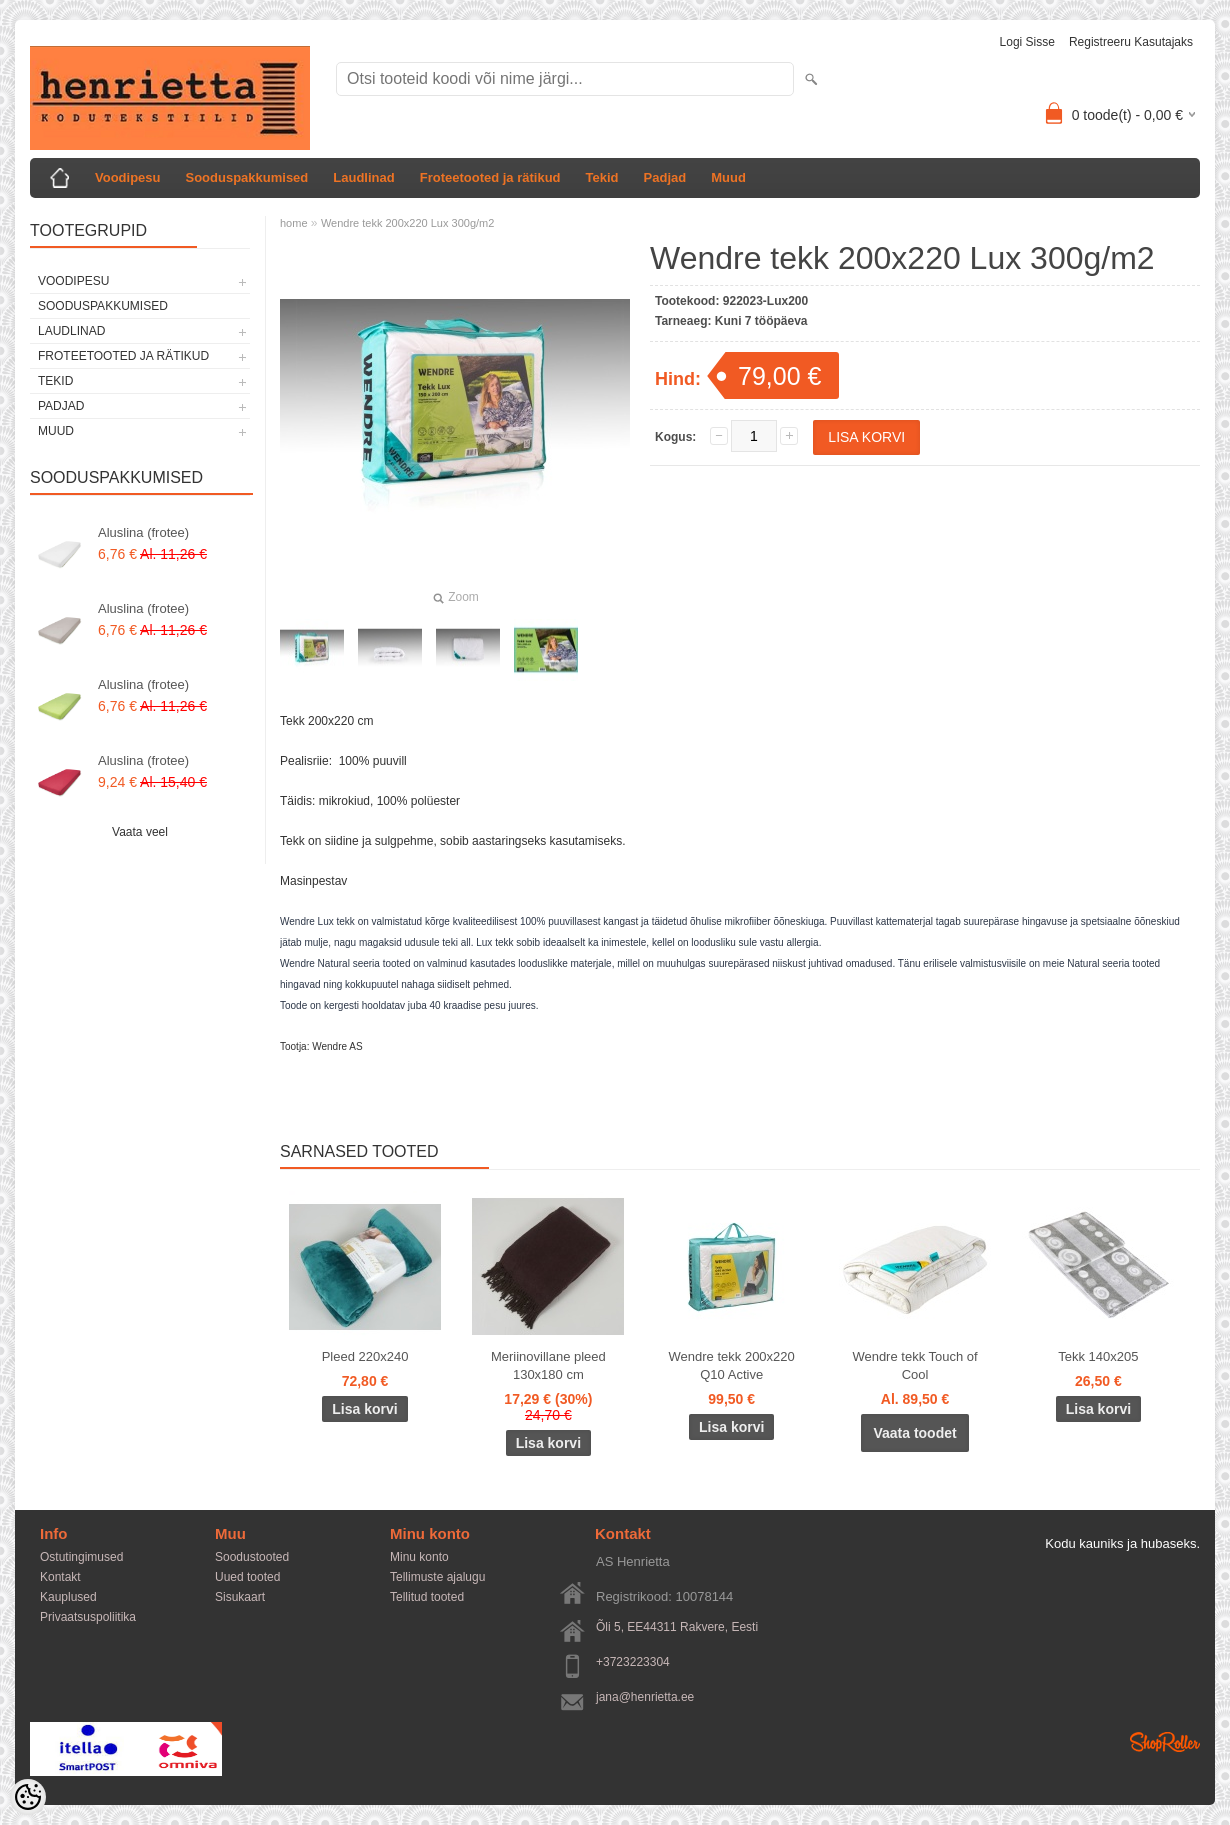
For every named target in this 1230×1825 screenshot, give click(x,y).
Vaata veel (140, 832)
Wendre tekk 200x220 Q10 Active (732, 1365)
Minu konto (419, 1557)
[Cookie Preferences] (28, 1797)
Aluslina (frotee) (143, 532)
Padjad (665, 177)
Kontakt (60, 1577)
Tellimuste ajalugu (437, 1577)
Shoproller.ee (1165, 1742)
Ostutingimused (81, 1557)
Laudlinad (363, 177)
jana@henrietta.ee (645, 1697)
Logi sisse (1027, 42)
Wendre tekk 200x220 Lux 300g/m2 (407, 223)
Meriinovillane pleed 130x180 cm (548, 1365)
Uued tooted (247, 1577)
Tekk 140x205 (1098, 1356)
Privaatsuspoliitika (88, 1617)
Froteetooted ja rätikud (490, 177)
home (294, 223)
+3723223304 (633, 1662)
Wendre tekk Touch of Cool (914, 1365)
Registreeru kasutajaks (1131, 42)
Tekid (602, 177)
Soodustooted (252, 1557)
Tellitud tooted (427, 1597)
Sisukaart (240, 1597)
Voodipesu (127, 177)
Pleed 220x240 (365, 1356)
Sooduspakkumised (246, 177)
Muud (728, 177)
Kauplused (68, 1597)
